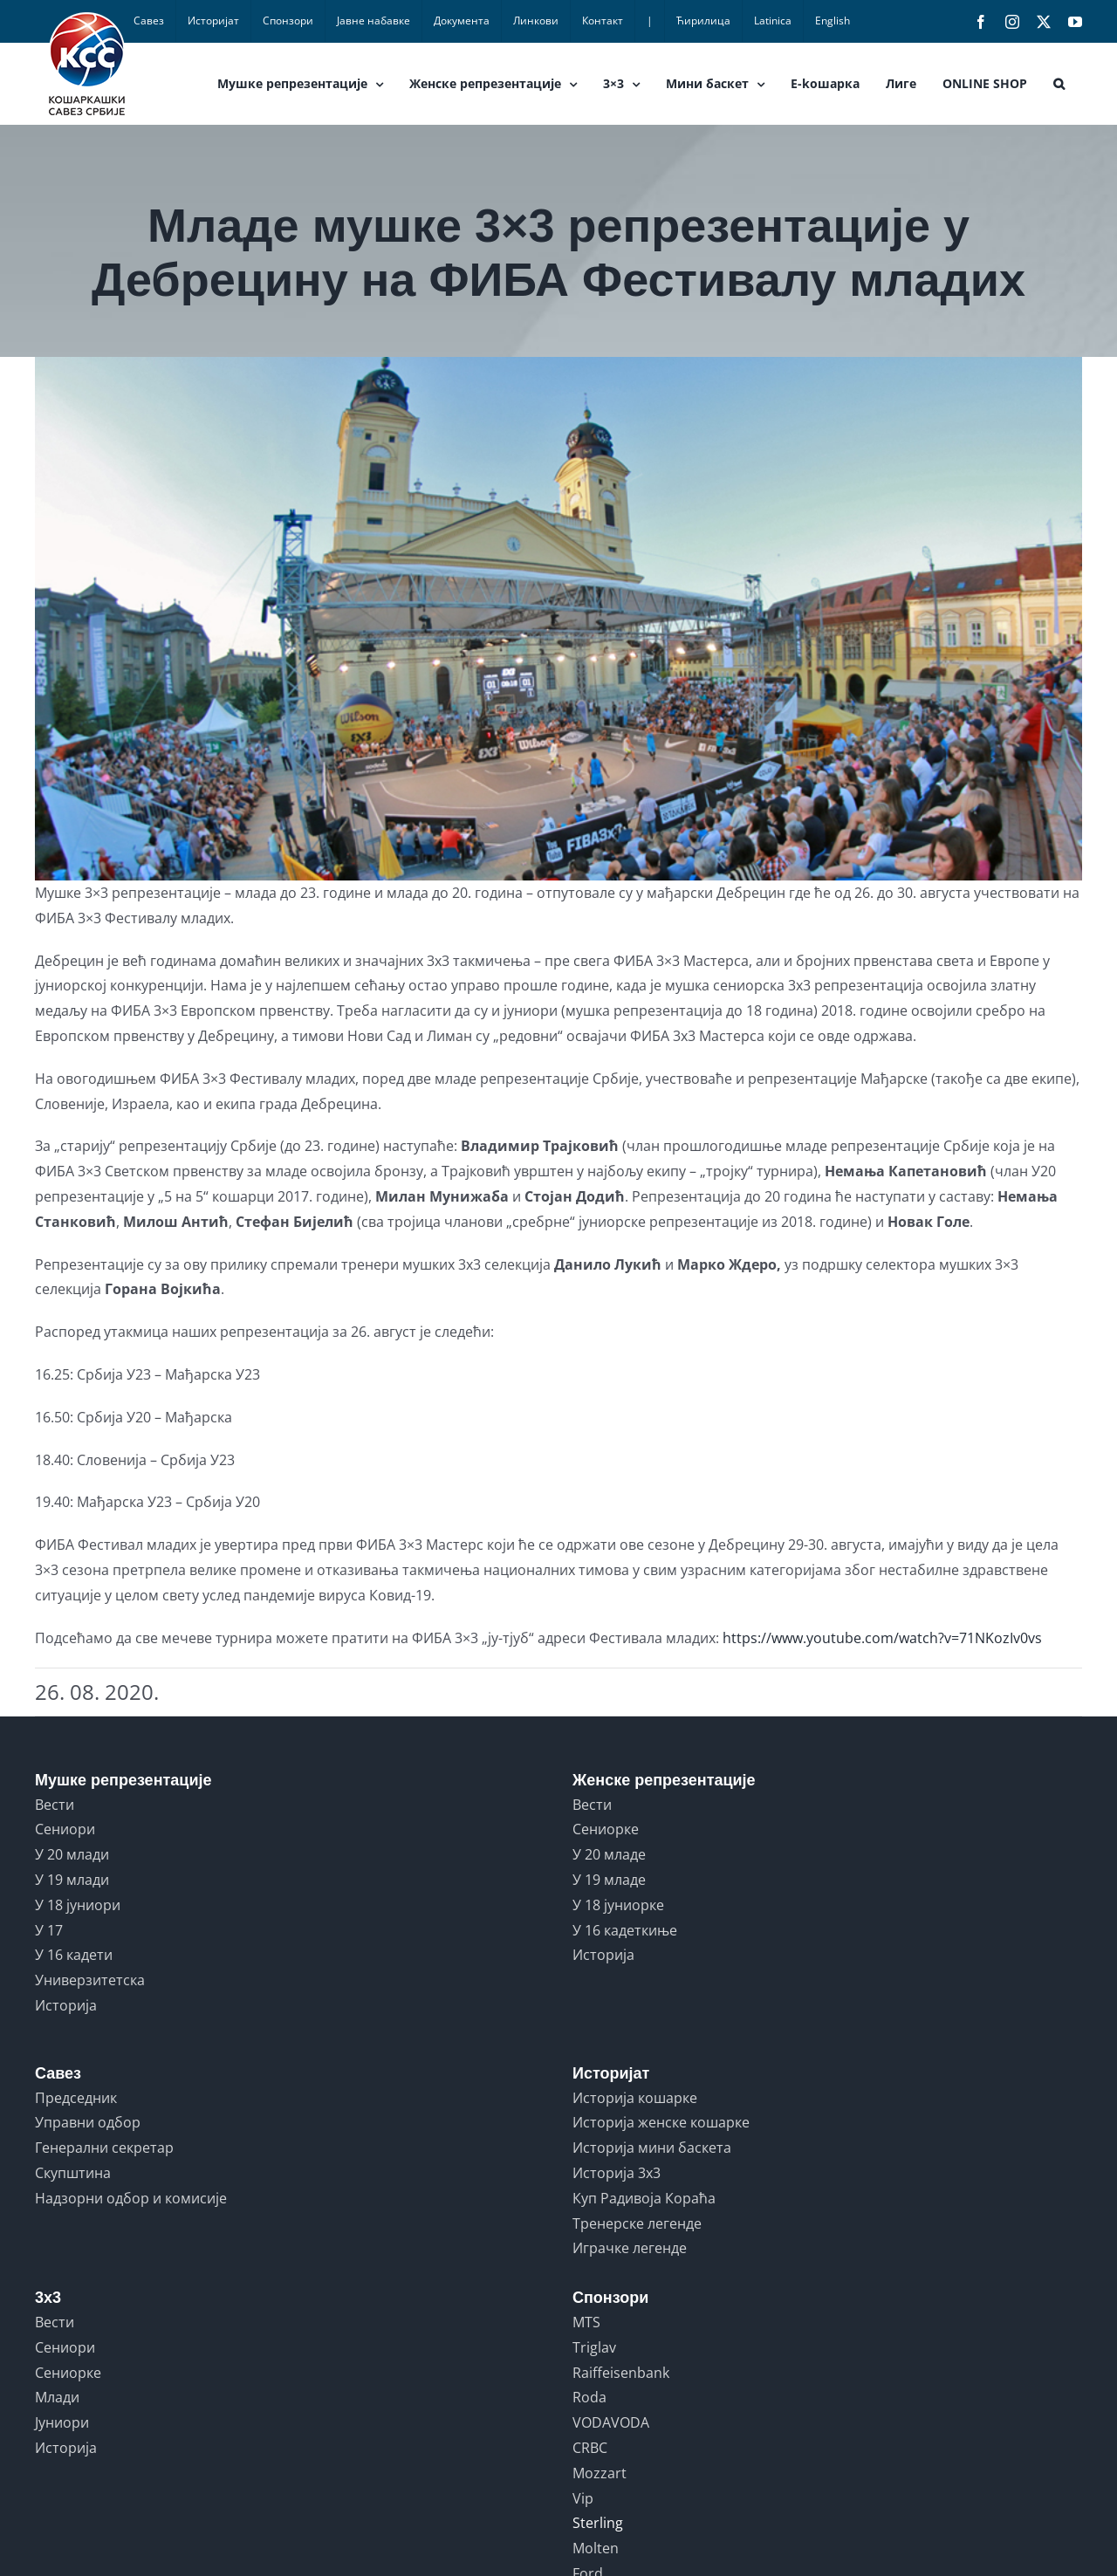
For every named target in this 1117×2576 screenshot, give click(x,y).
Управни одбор (87, 2122)
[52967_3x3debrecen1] (558, 618)
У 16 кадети (74, 1954)
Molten (595, 2548)
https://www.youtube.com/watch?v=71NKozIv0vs (882, 1638)
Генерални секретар (104, 2147)
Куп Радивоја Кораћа (644, 2198)
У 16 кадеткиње (624, 1930)
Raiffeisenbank (620, 2372)
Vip (582, 2498)
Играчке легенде (629, 2247)
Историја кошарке (634, 2097)
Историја (66, 2005)
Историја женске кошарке (661, 2122)
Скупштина (73, 2172)
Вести (54, 1804)
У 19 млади (72, 1879)
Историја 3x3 (616, 2172)
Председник (76, 2097)
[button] (1059, 84)
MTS (586, 2322)
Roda (589, 2397)
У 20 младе (609, 1854)
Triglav (594, 2347)
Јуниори (62, 2422)
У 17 (49, 1930)
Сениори (65, 1829)
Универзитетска (90, 1980)
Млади (57, 2397)
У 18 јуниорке (618, 1905)
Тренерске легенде (637, 2223)
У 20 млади (72, 1854)
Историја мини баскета (651, 2147)
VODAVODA (610, 2422)
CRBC (589, 2447)
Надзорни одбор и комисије (131, 2198)
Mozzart (599, 2473)
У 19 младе (609, 1879)
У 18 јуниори (77, 1905)
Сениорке (605, 1829)
